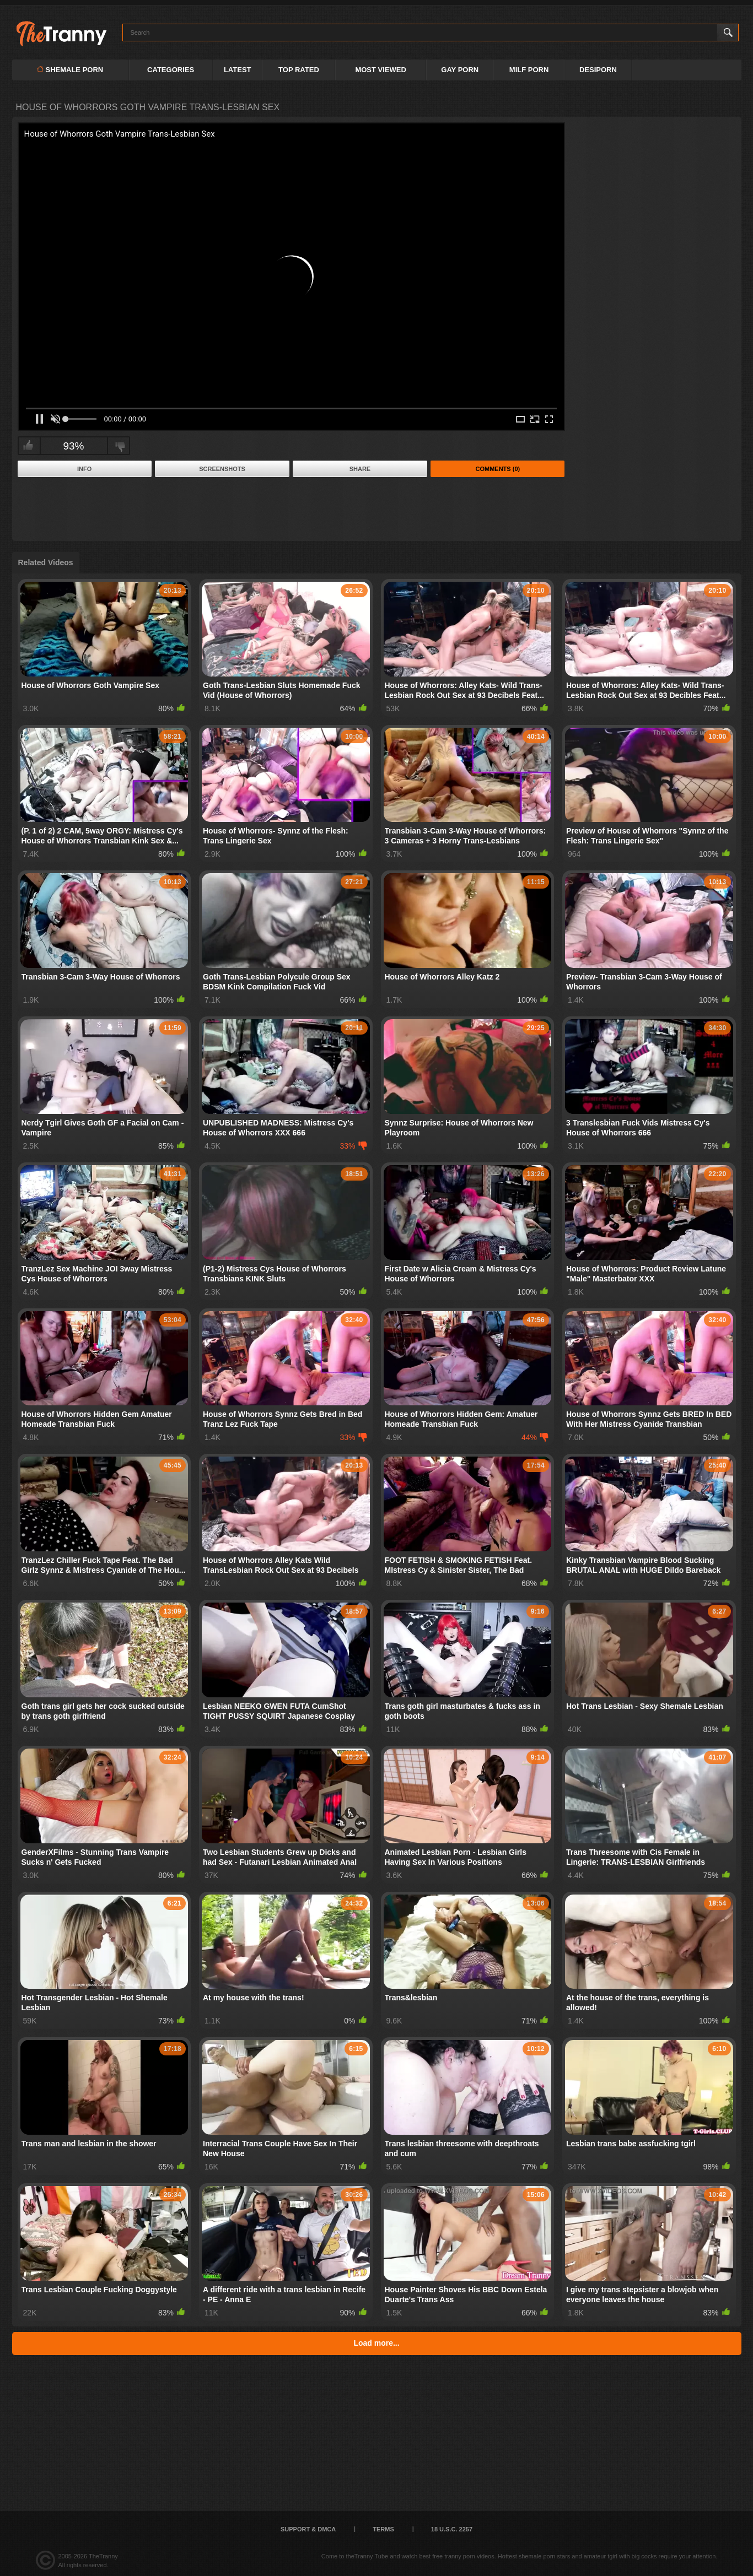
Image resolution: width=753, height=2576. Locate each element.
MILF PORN (529, 70)
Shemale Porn (70, 70)
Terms (383, 2529)
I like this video (28, 445)
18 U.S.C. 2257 (451, 2529)
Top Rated (298, 70)
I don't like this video (120, 445)
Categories (170, 70)
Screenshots (222, 469)
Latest (237, 70)
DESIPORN (598, 70)
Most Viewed (380, 70)
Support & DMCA (308, 2529)
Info (84, 469)
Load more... (376, 2343)
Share (360, 469)
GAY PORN (459, 70)
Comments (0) (498, 469)
